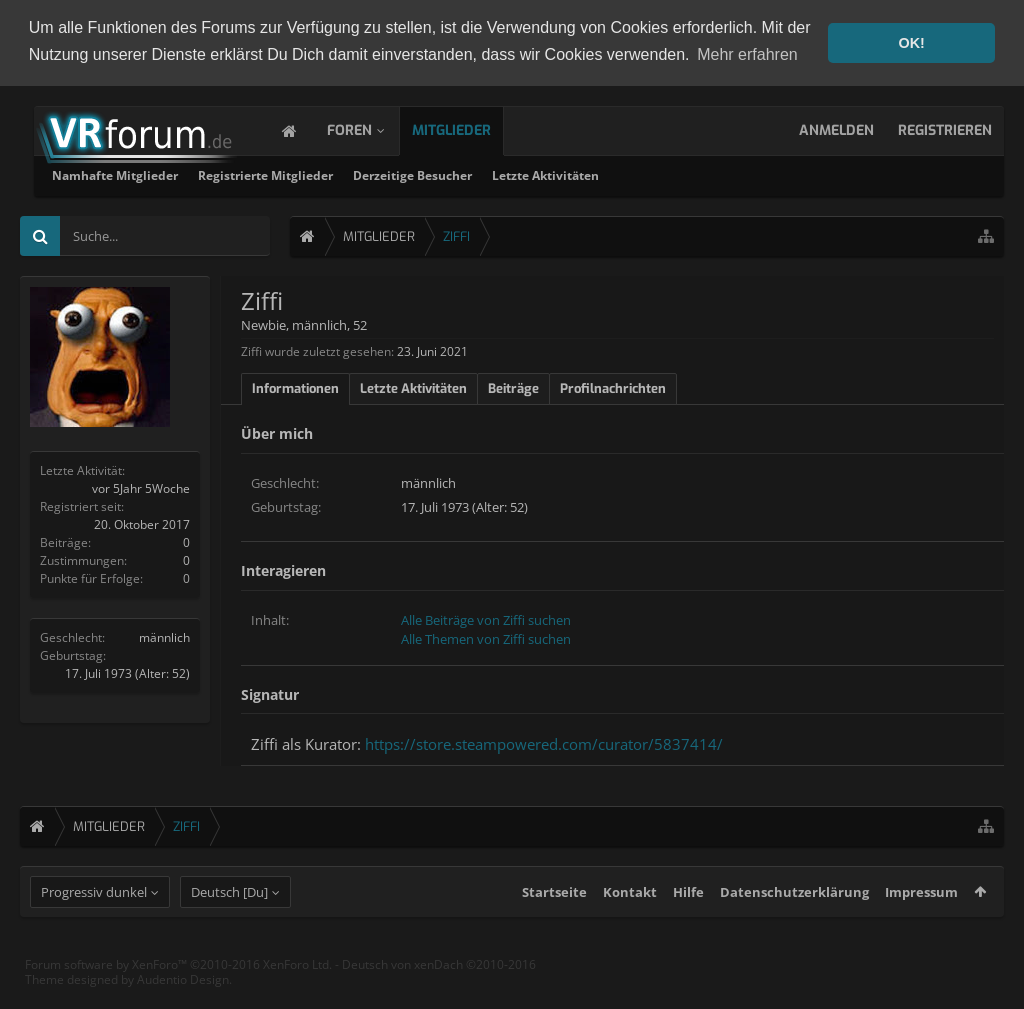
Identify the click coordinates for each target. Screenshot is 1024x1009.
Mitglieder (471, 129)
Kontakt (630, 929)
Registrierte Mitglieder (521, 174)
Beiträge (513, 387)
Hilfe (688, 929)
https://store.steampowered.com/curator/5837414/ (544, 743)
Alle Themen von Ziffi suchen (486, 638)
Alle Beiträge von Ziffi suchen (486, 618)
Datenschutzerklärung (794, 929)
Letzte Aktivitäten (801, 174)
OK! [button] (911, 43)
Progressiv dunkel (94, 929)
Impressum (921, 929)
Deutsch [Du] (229, 929)
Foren (369, 129)
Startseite (554, 929)
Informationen (295, 387)
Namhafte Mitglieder (371, 174)
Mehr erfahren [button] (747, 54)
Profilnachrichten (613, 387)
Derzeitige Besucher (668, 174)
